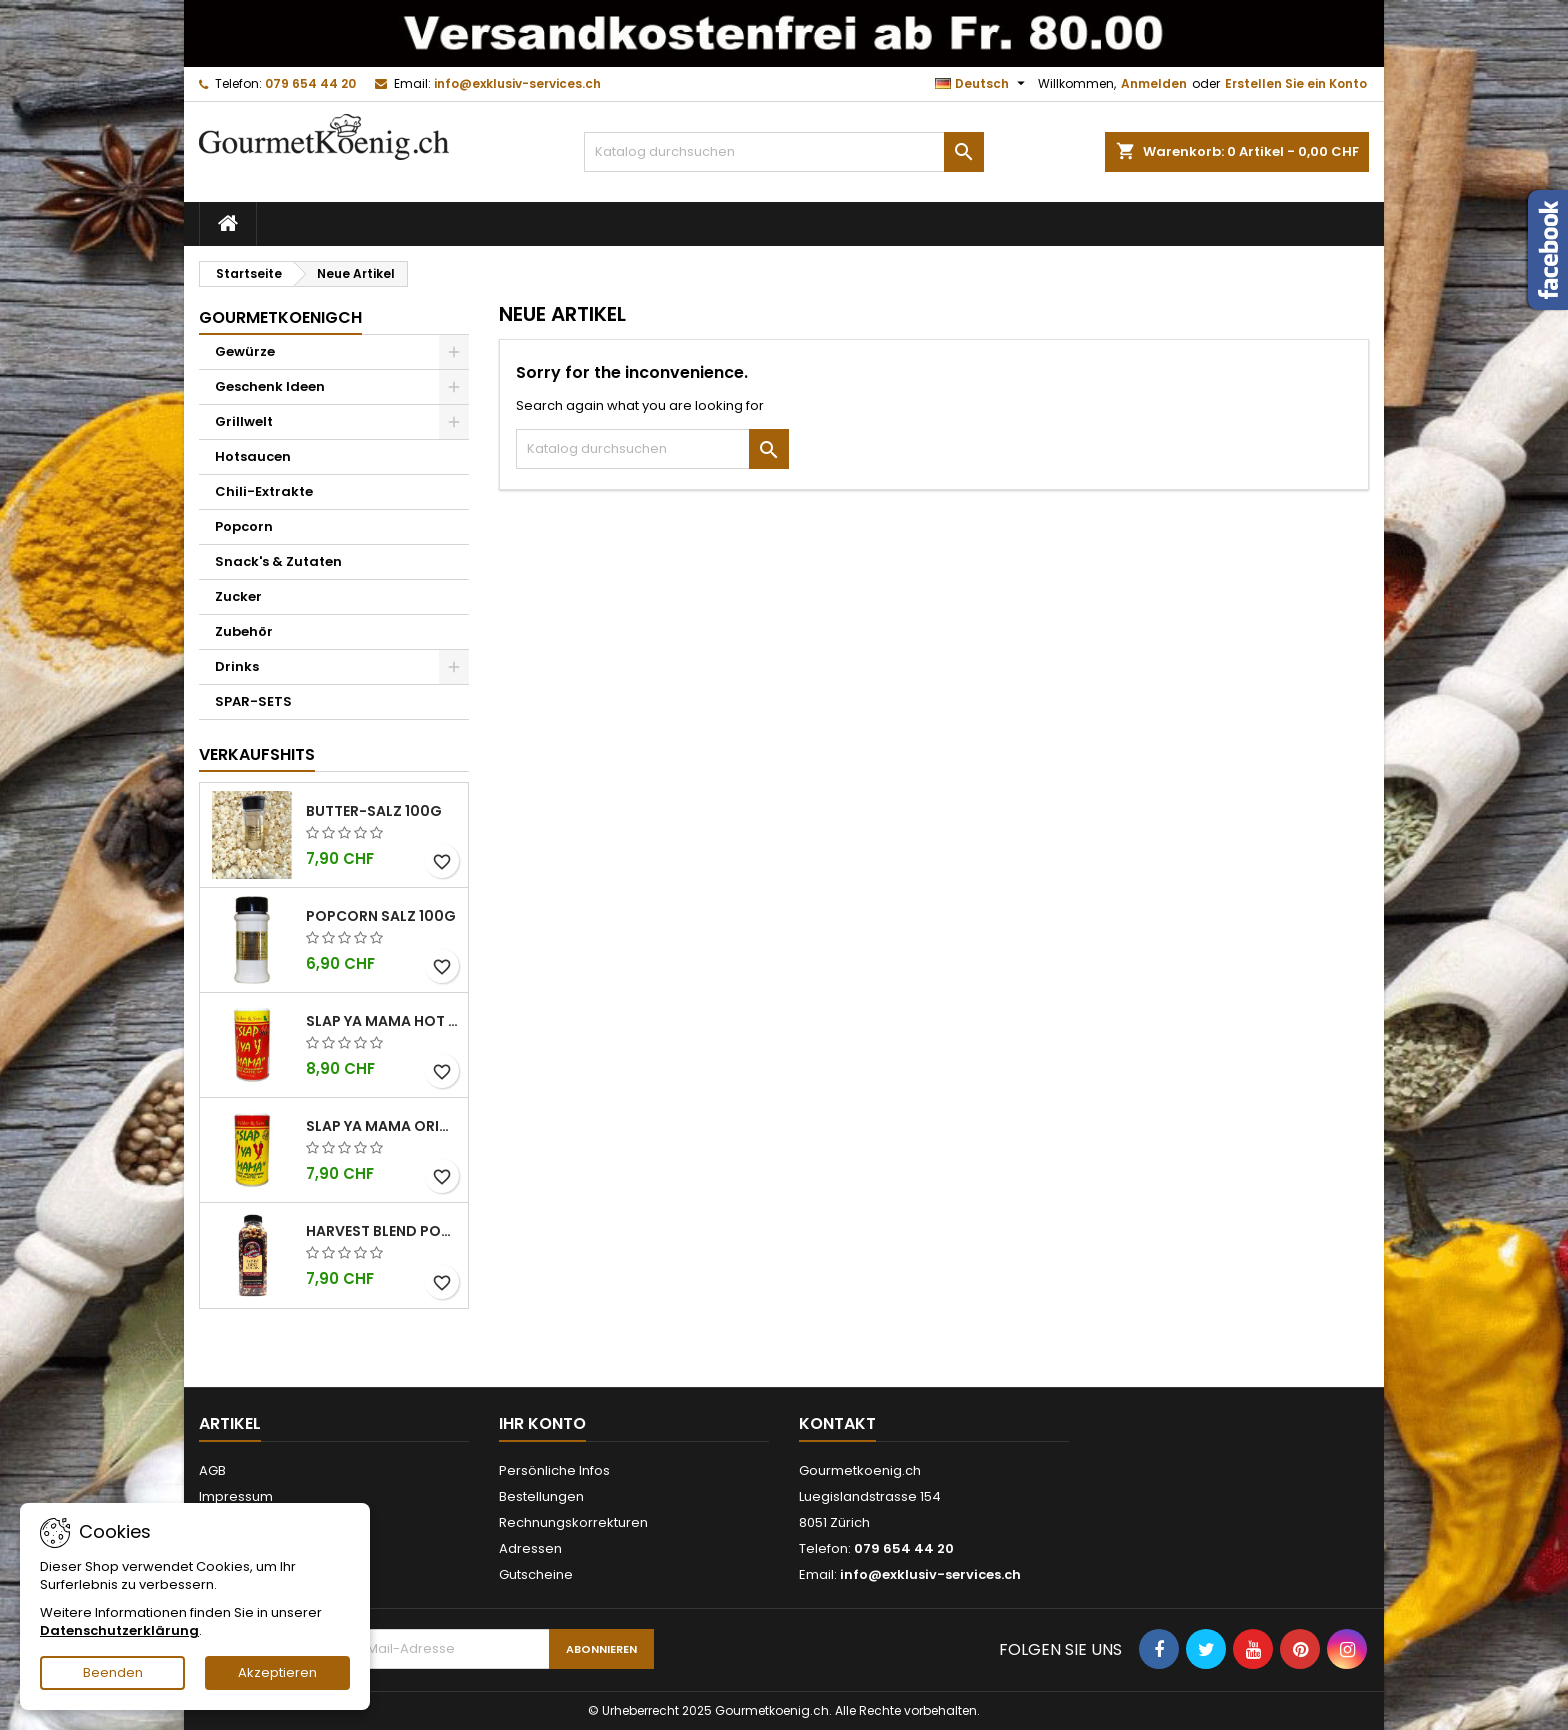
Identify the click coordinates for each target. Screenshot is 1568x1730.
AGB (212, 1470)
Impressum (236, 1496)
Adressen (530, 1548)
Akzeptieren (277, 1672)
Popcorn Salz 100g (381, 916)
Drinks (237, 666)
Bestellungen (541, 1496)
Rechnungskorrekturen (573, 1522)
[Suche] (784, 152)
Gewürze (245, 351)
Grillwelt (244, 421)
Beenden (113, 1672)
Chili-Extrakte (264, 491)
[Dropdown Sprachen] (982, 84)
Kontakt (837, 1423)
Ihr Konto (542, 1423)
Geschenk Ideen (270, 386)
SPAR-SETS (253, 701)
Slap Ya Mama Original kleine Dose (383, 1126)
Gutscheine (536, 1574)
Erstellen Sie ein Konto (1296, 83)
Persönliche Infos (554, 1470)
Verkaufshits (257, 754)
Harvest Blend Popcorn (383, 1231)
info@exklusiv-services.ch (517, 83)
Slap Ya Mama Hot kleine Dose (383, 1021)
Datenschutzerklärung (119, 1630)
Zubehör (244, 631)
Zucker (238, 596)
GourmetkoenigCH (280, 317)
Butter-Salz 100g (374, 811)
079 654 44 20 (310, 83)
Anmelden (1154, 83)
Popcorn (244, 526)
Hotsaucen (253, 456)
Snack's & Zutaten (278, 561)
